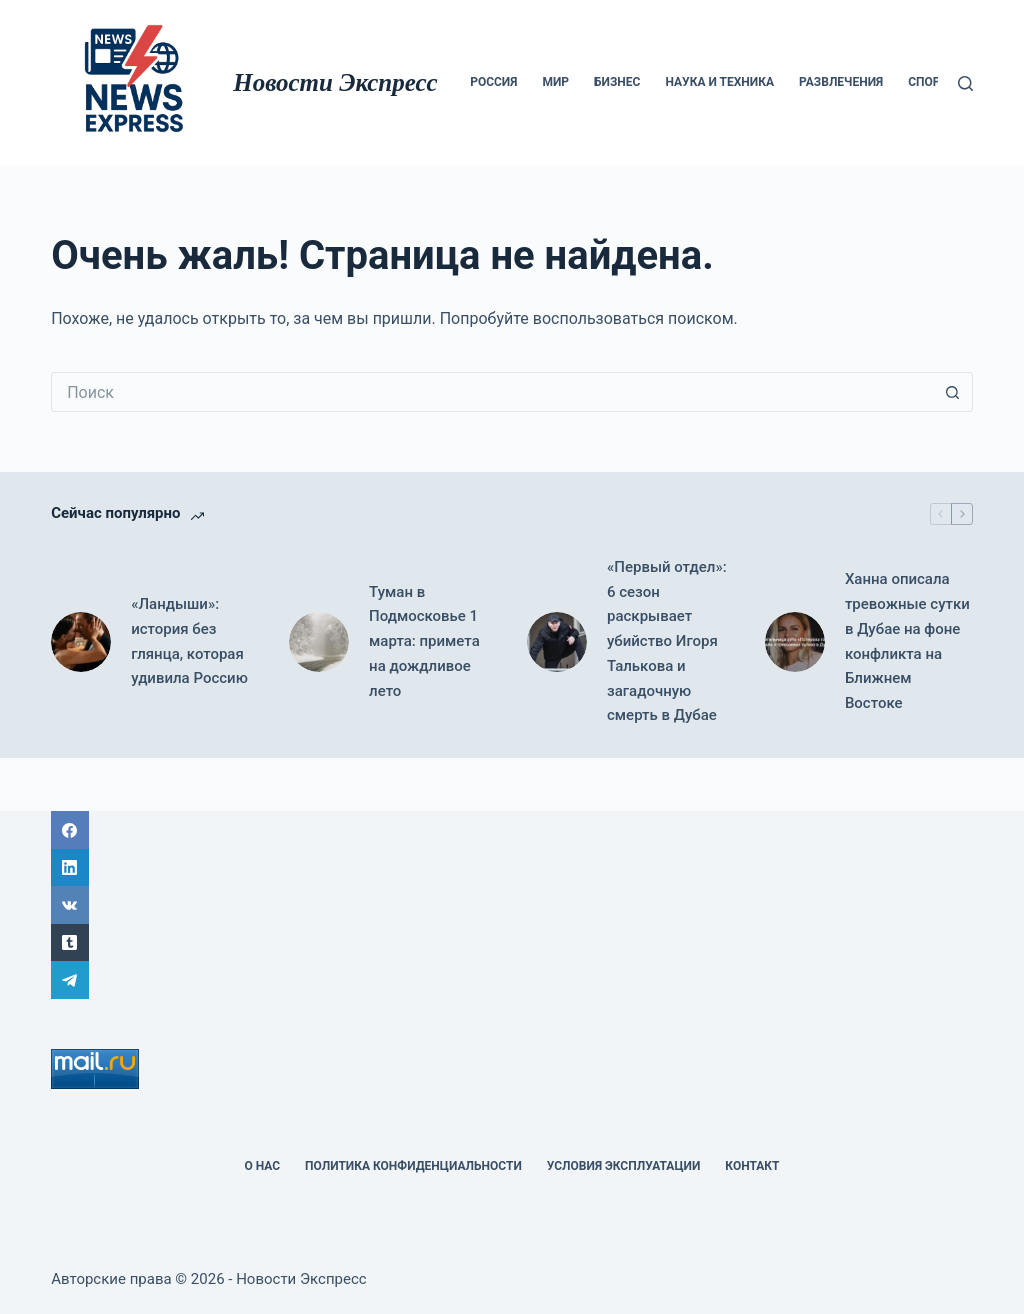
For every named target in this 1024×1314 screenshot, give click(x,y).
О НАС (262, 1166)
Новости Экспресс (335, 82)
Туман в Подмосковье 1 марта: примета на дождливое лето (424, 641)
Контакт (752, 1166)
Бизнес (617, 82)
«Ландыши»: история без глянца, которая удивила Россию (189, 641)
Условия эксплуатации (624, 1166)
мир (555, 82)
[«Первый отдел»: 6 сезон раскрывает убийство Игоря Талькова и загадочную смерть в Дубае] (557, 642)
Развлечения (841, 82)
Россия (493, 82)
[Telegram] (512, 980)
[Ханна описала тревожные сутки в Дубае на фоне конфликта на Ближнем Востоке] (795, 642)
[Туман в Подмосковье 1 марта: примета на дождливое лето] (319, 642)
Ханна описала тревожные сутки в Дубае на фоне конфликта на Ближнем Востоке (907, 641)
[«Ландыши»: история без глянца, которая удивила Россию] (81, 642)
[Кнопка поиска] (953, 392)
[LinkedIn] (512, 868)
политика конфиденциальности (413, 1166)
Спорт (928, 82)
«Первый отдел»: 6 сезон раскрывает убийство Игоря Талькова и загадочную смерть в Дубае (667, 641)
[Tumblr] (512, 943)
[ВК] (512, 905)
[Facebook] (512, 830)
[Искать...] (492, 392)
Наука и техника (719, 82)
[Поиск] (965, 83)
